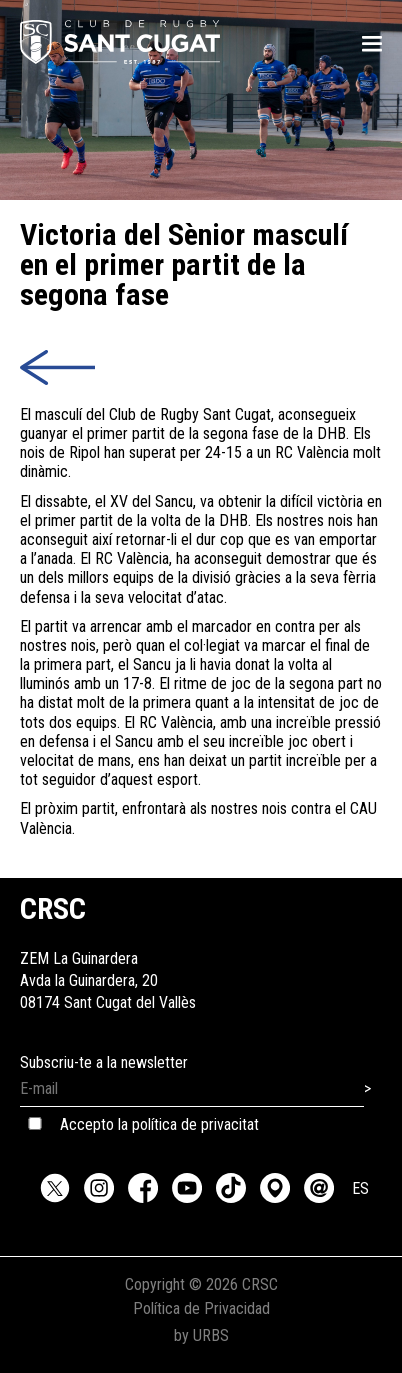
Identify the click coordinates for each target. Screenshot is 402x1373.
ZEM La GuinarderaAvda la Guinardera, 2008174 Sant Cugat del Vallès (108, 958)
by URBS (201, 1335)
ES (360, 1188)
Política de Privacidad (201, 1308)
